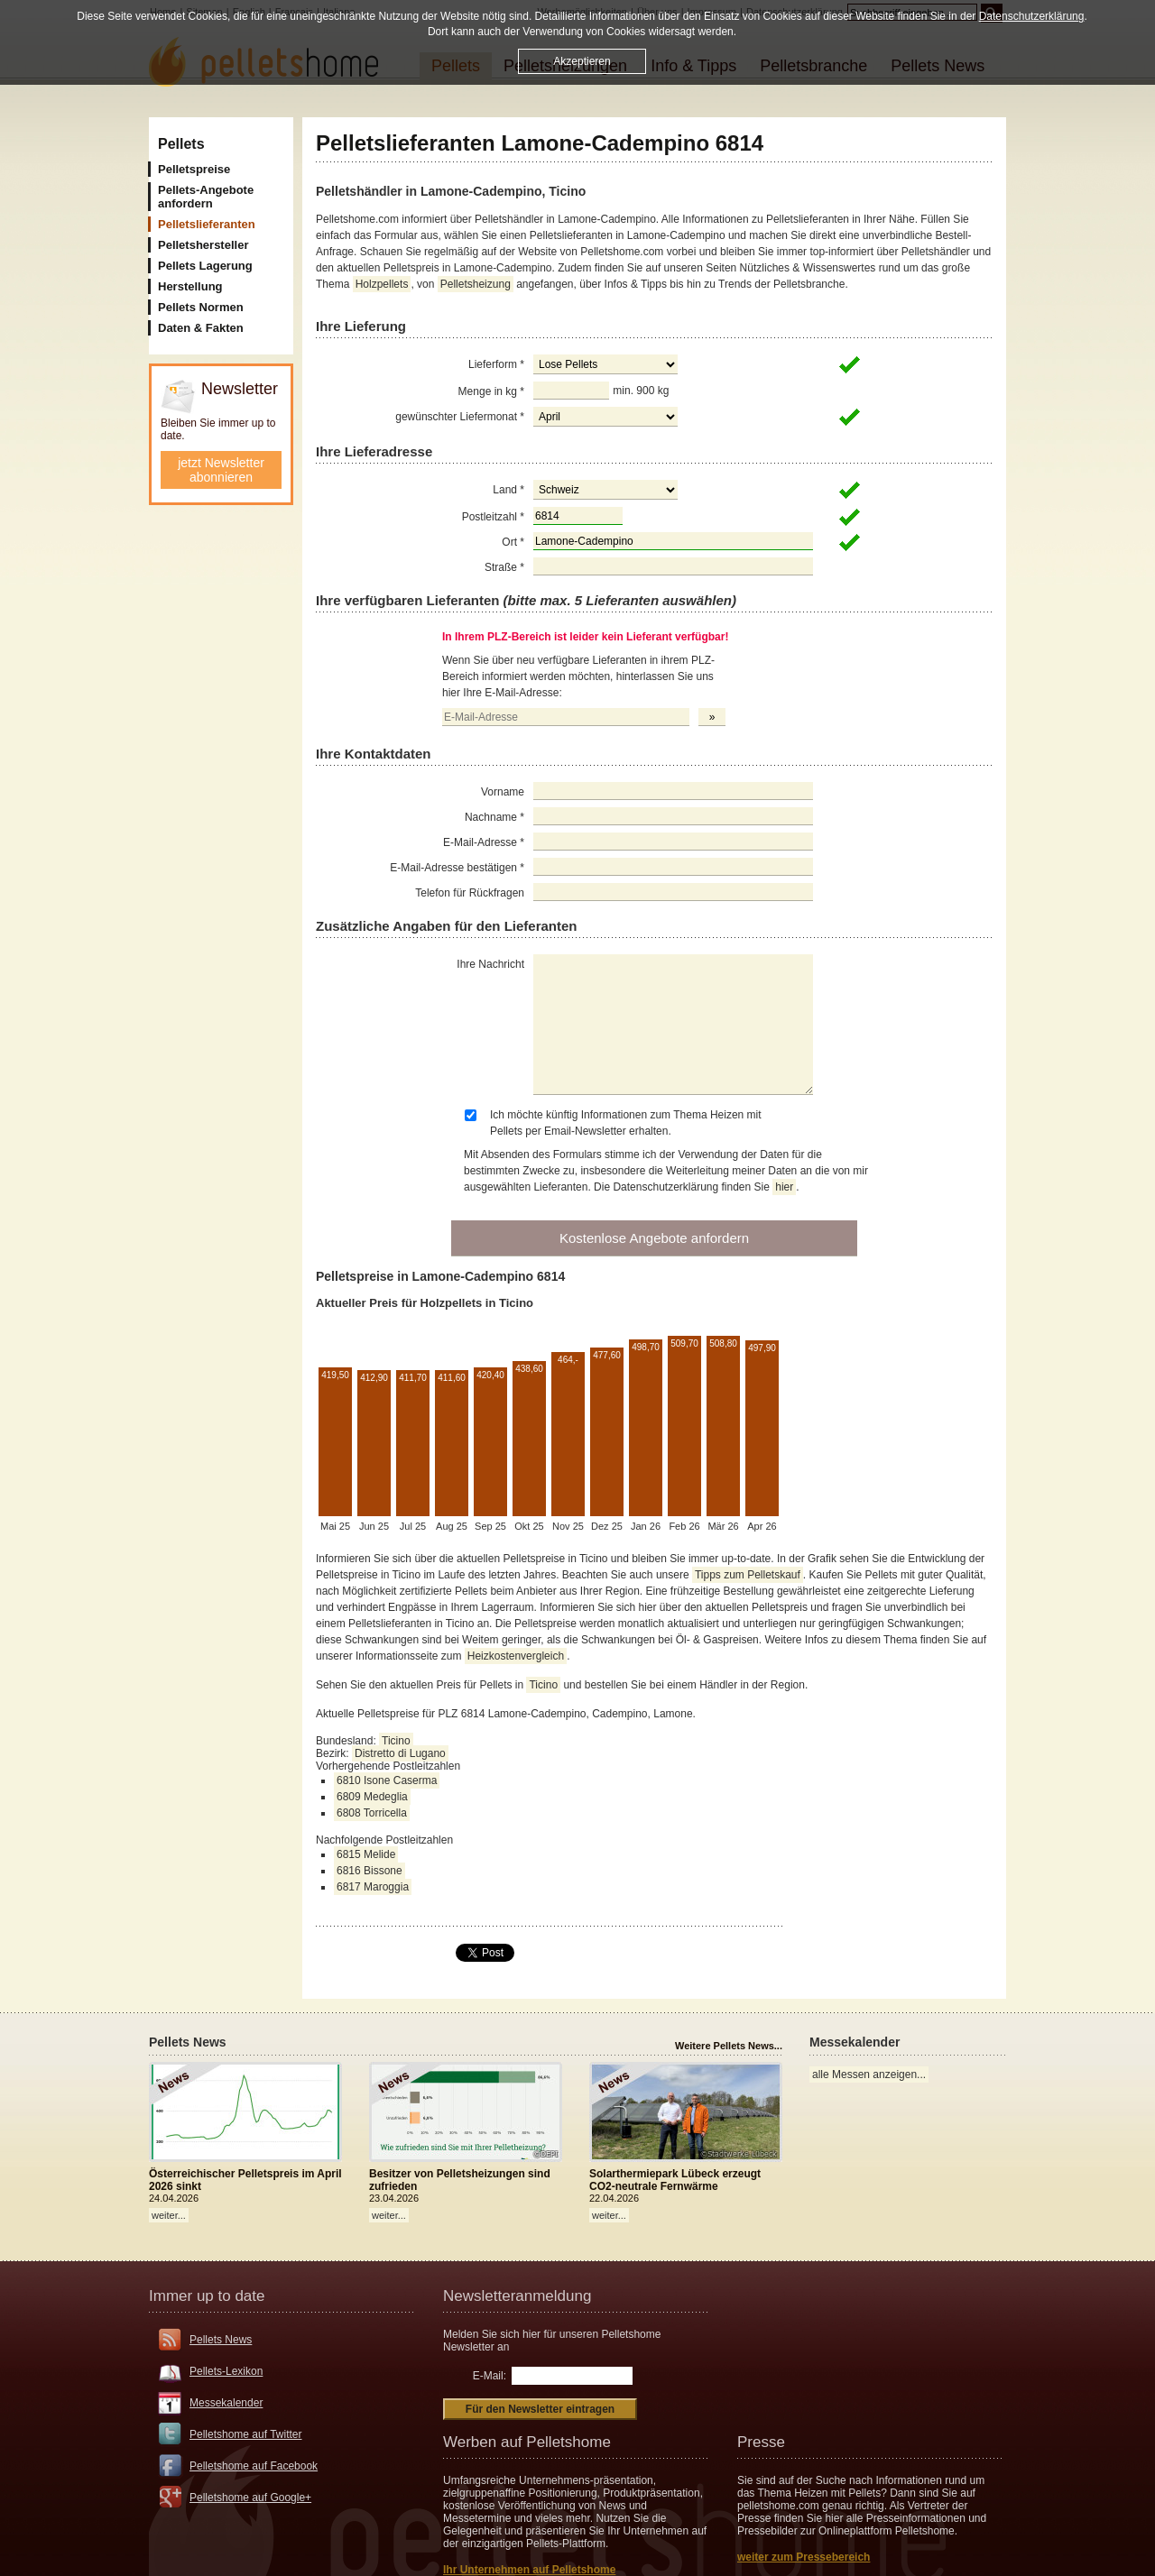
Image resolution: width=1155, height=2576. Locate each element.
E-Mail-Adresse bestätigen (457, 867)
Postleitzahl (493, 517)
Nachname (494, 817)
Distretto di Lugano (400, 1753)
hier (784, 1187)
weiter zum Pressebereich (803, 2557)
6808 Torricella (372, 1813)
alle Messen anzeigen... (869, 2074)
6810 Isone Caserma (387, 1780)
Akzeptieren (581, 61)
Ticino (543, 1685)
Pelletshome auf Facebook (253, 2466)
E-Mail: (489, 2375)
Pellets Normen (201, 307)
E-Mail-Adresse (483, 842)
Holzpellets (382, 284)
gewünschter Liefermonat (459, 416)
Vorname (502, 792)
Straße (504, 567)
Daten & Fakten (201, 328)
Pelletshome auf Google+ (250, 2497)
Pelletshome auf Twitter (245, 2434)
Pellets (181, 144)
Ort (513, 542)
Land (508, 489)
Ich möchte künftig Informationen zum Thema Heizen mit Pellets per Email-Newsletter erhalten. (626, 1123)
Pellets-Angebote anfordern (206, 196)
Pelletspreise (194, 169)
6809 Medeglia (372, 1796)
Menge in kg (491, 391)
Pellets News (220, 2339)
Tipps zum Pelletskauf (747, 1575)
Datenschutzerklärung (1032, 16)
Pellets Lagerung (205, 265)
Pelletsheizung (475, 284)
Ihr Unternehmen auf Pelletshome (529, 2569)
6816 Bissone (369, 1870)
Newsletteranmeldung (517, 2296)
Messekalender (226, 2403)
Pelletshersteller (203, 245)
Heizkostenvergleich (515, 1656)
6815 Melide (366, 1854)
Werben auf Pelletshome (527, 2442)
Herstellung (190, 286)
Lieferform (496, 364)
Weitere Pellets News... (728, 2045)
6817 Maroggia (373, 1887)
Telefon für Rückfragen (469, 893)
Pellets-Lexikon (226, 2371)
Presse (761, 2442)
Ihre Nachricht (490, 964)
